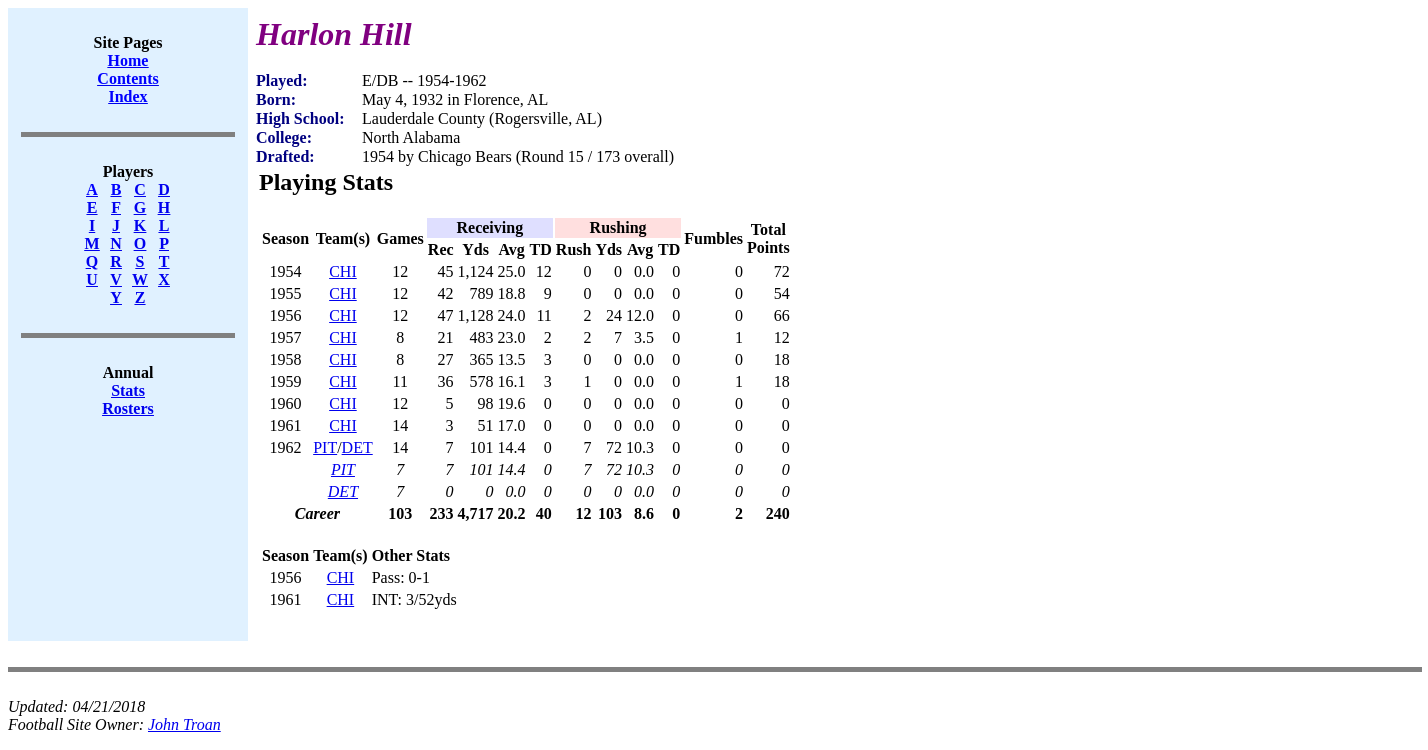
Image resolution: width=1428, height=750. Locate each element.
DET (357, 447)
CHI (343, 271)
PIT (325, 447)
